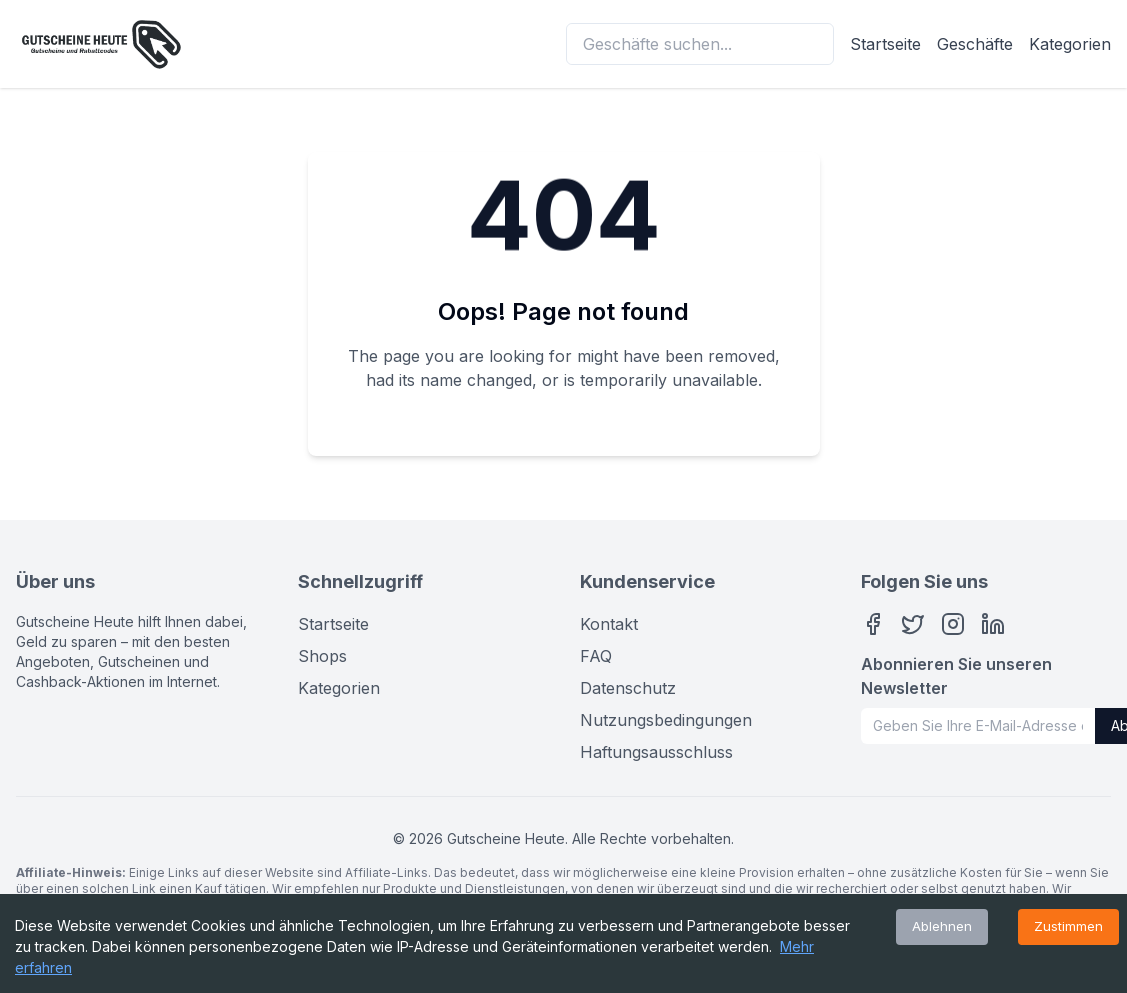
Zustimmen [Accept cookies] (1068, 926)
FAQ (596, 656)
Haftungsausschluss (656, 752)
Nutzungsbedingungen (666, 720)
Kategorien (1070, 44)
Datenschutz (628, 688)
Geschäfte (975, 44)
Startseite (885, 44)
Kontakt (609, 624)
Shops (322, 656)
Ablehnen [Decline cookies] (942, 926)
